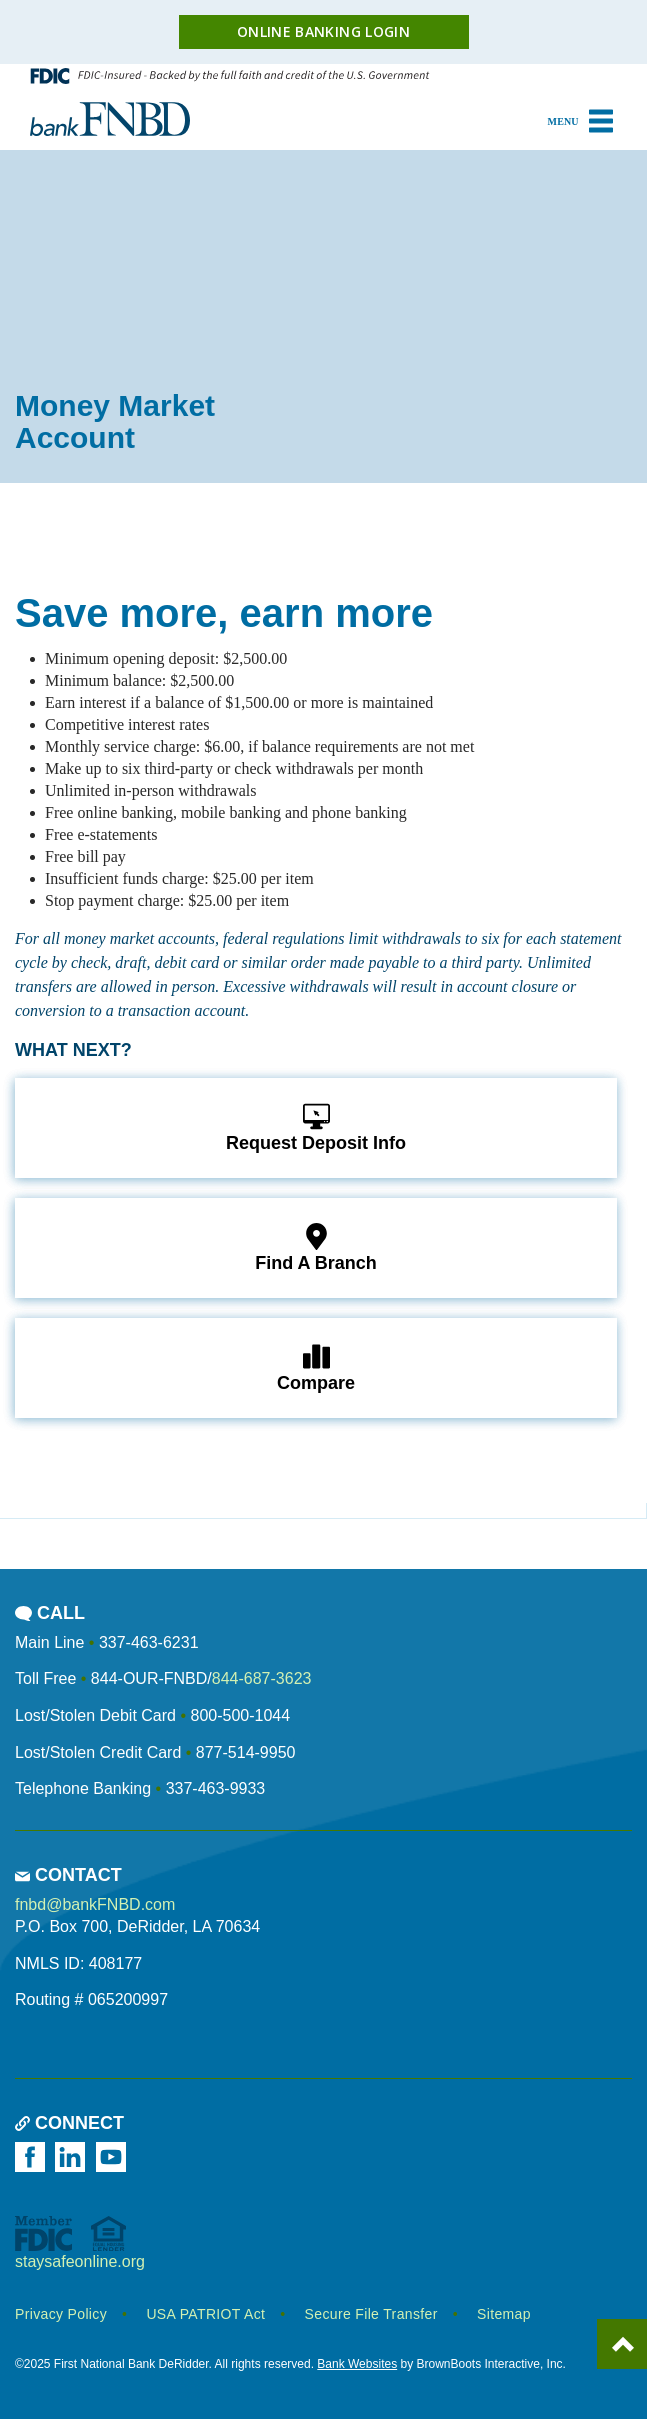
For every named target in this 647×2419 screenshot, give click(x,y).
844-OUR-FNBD (149, 1678)
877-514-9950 (246, 1752)
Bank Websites (357, 2364)
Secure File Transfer (371, 2314)
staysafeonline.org (80, 2261)
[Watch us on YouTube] (114, 2157)
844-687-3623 (262, 1678)
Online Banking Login (323, 31)
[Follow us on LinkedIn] (73, 2157)
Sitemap (504, 2314)
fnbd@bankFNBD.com (95, 1904)
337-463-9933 (216, 1788)
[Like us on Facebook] (33, 2157)
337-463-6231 (149, 1642)
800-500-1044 (240, 1715)
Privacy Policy (61, 2314)
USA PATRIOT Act (205, 2314)
